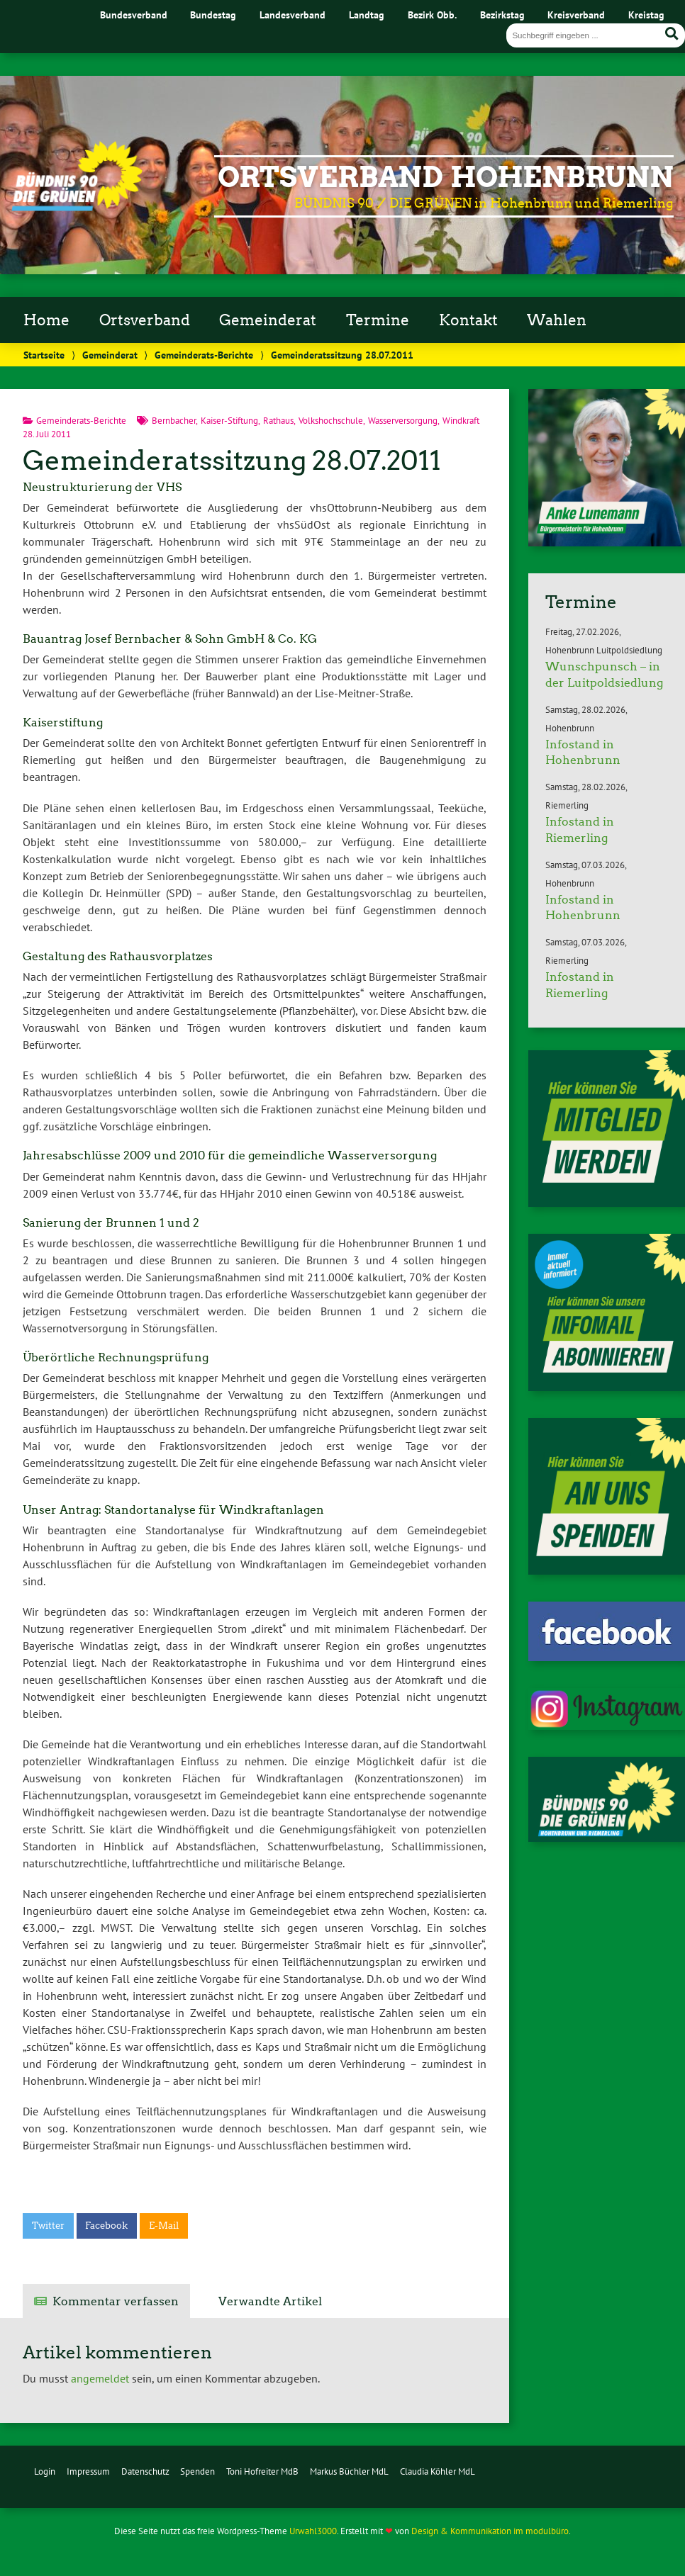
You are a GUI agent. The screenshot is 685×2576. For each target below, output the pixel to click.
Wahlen (556, 320)
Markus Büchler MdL (349, 2471)
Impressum (88, 2471)
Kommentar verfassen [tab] (115, 2301)
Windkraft (460, 421)
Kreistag (646, 14)
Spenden (197, 2471)
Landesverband (292, 14)
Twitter (48, 2225)
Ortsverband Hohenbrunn (446, 177)
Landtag (366, 14)
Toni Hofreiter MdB (262, 2471)
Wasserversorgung (403, 421)
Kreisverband (576, 14)
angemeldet (100, 2378)
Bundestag (213, 14)
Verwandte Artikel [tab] (270, 2301)
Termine (377, 320)
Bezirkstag (502, 14)
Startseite (44, 354)
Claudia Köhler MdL (437, 2471)
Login (44, 2471)
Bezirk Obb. (432, 14)
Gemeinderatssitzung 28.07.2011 (232, 460)
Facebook (106, 2225)
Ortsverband (144, 320)
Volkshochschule (331, 421)
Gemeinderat (267, 320)
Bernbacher (174, 421)
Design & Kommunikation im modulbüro (490, 2531)
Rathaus (278, 421)
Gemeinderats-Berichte (204, 354)
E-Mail (164, 2225)
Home (46, 320)
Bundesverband (133, 14)
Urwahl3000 (313, 2531)
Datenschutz (145, 2471)
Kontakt (468, 320)
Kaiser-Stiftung (229, 421)
